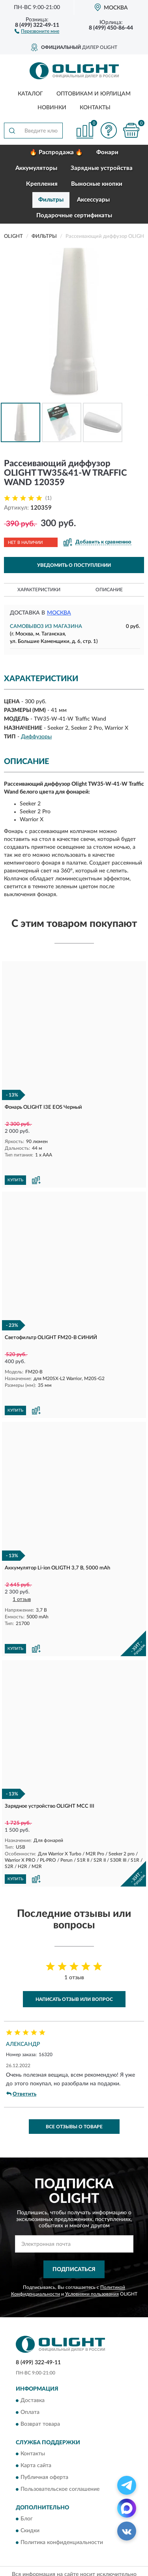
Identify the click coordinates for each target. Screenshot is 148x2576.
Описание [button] (109, 589)
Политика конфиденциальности (62, 2505)
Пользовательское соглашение (60, 2451)
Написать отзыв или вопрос (74, 1961)
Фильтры (51, 200)
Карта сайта (36, 2427)
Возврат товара (40, 2386)
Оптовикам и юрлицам (93, 94)
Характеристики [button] (38, 589)
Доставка (33, 2362)
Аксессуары (93, 200)
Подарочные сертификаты (74, 216)
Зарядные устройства (102, 168)
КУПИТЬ (15, 1167)
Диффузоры (36, 737)
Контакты (95, 107)
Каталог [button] (30, 94)
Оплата (30, 2374)
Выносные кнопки (96, 184)
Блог (27, 2481)
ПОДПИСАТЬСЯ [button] (74, 2231)
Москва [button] (59, 613)
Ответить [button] (21, 2056)
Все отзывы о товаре (74, 2089)
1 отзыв (22, 1574)
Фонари (107, 152)
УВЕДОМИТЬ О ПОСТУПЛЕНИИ (74, 565)
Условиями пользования (92, 2256)
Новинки (51, 107)
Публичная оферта (44, 2439)
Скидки (30, 2493)
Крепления (42, 184)
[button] (37, 30)
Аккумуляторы (36, 168)
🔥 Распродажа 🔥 (56, 152)
